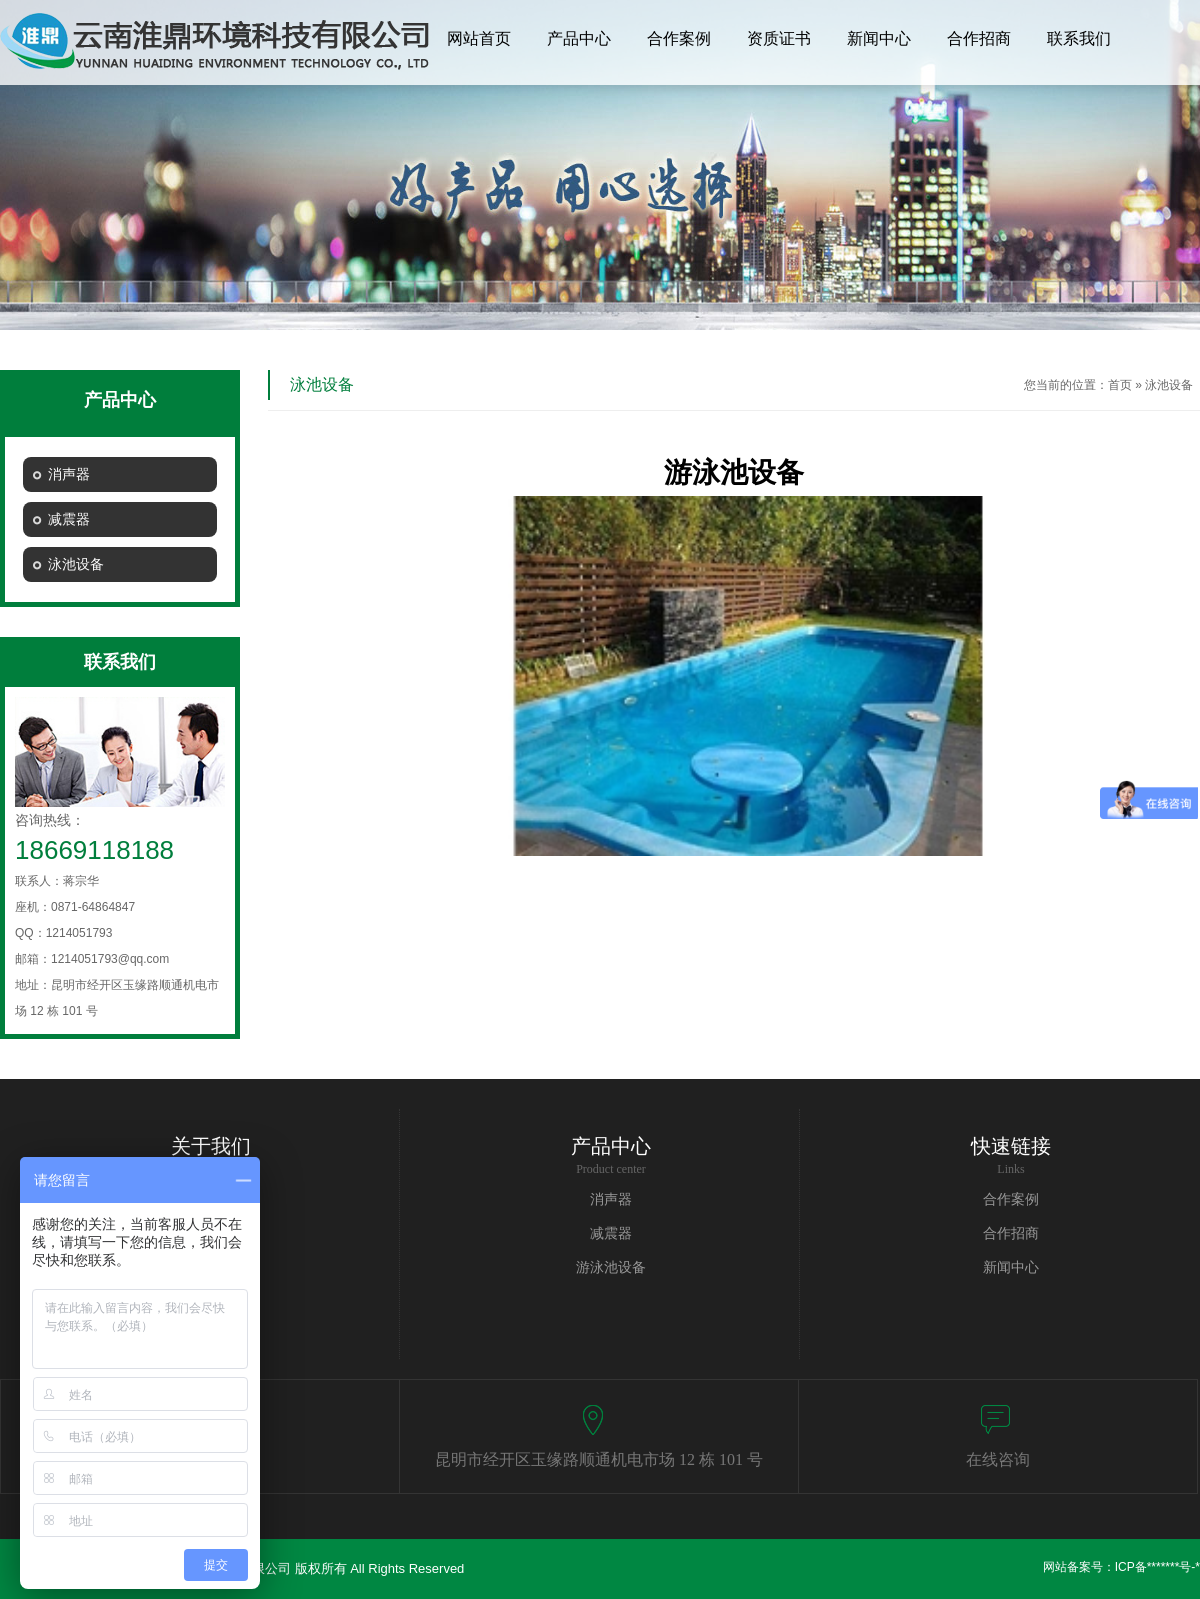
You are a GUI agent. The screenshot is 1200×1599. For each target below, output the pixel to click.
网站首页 (479, 38)
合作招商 (979, 38)
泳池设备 (1169, 385)
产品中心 (579, 38)
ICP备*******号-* (1157, 1567)
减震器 (611, 1233)
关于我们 (211, 1146)
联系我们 (1079, 38)
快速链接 (1011, 1146)
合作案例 (679, 38)
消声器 (611, 1199)
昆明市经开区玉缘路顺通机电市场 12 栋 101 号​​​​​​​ (599, 1459)
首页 (1120, 385)
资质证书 (779, 38)
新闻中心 (879, 38)
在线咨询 (998, 1459)
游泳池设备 (611, 1267)
